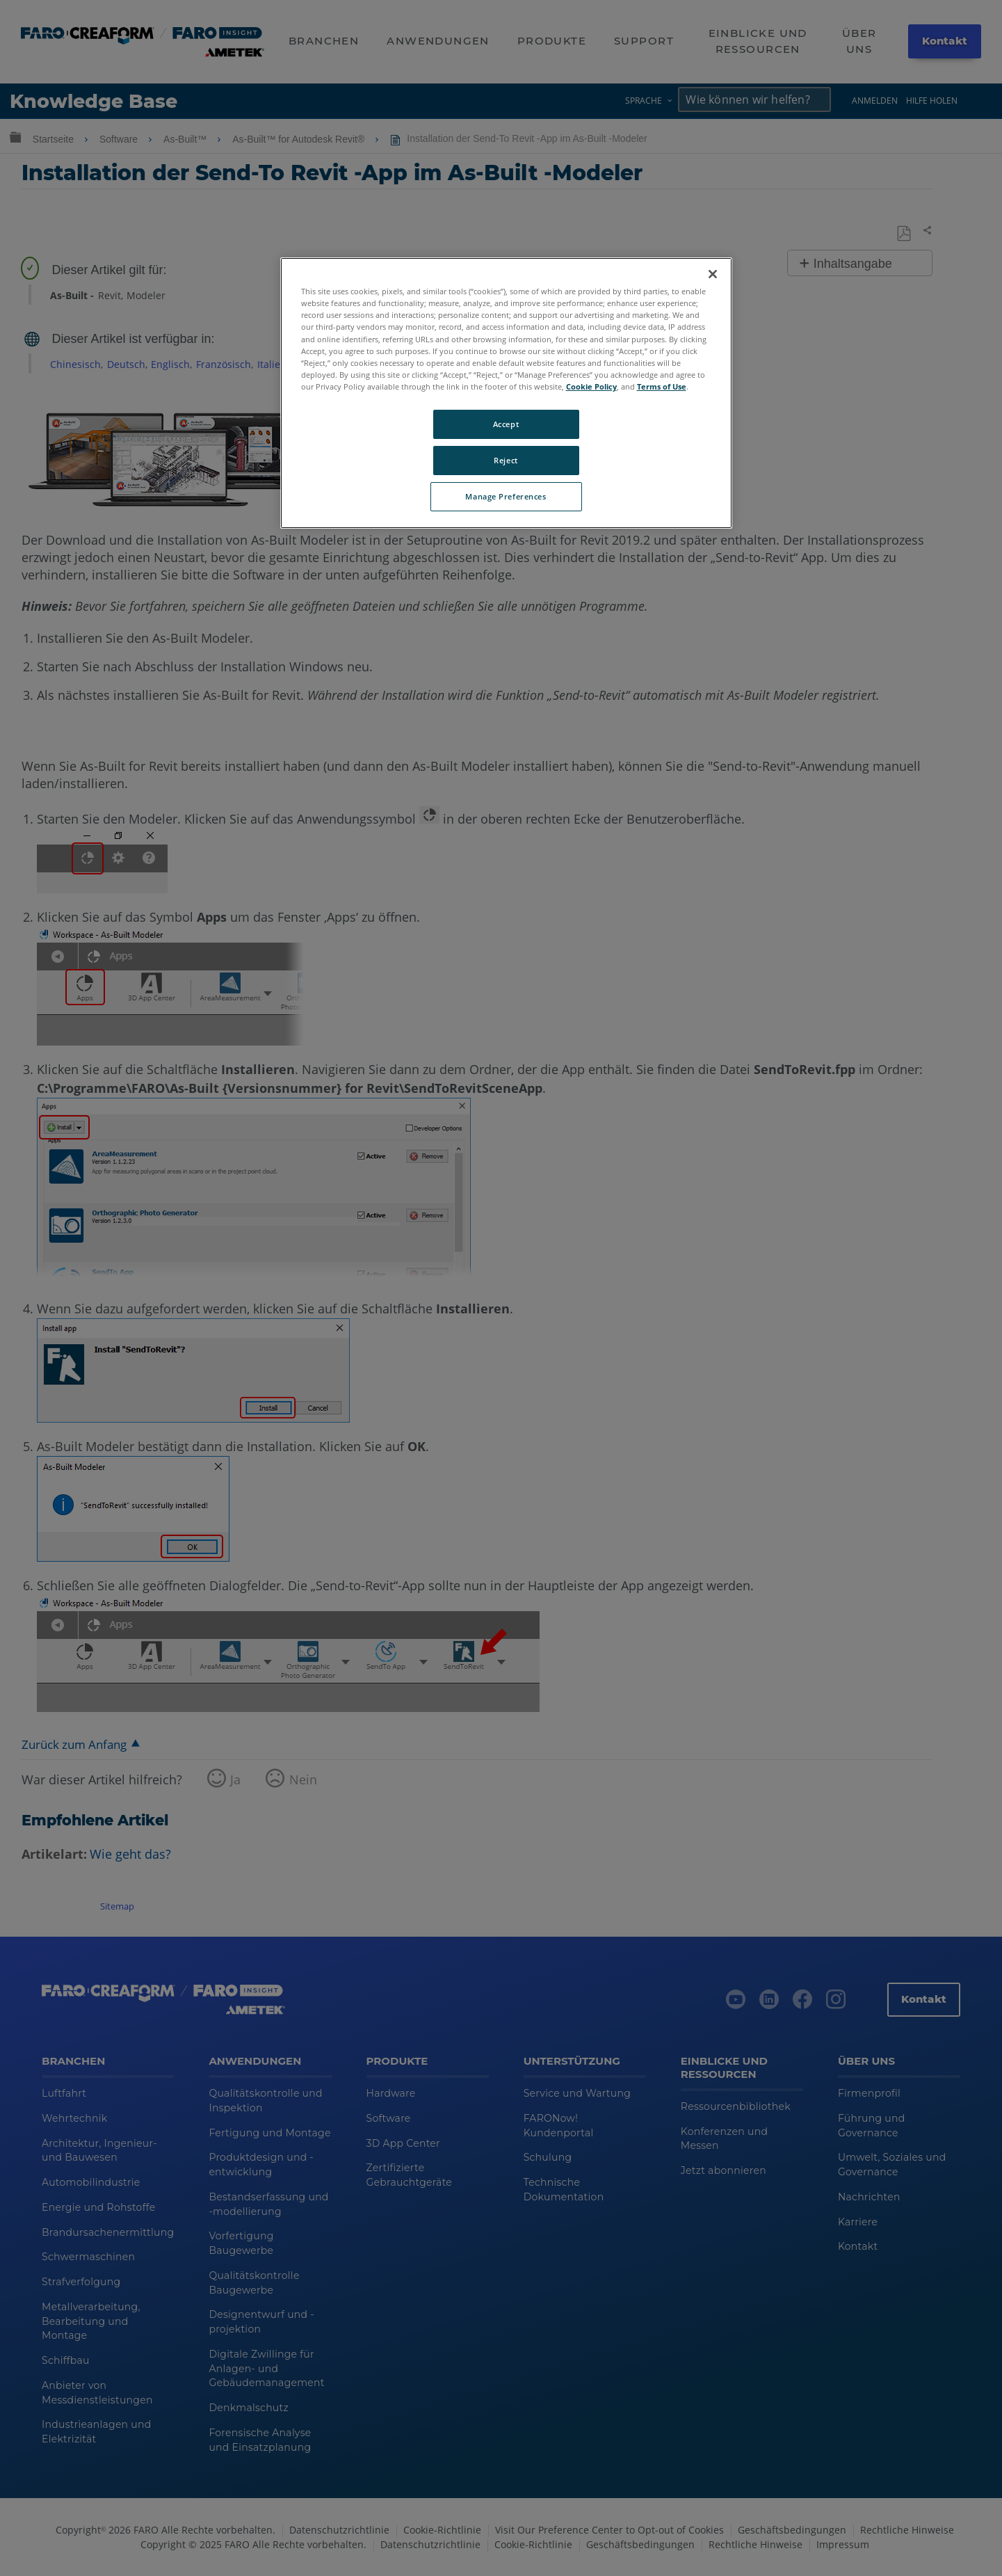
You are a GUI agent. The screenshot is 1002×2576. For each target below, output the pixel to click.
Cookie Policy (591, 386)
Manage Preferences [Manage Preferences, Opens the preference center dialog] (505, 496)
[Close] (712, 274)
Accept (506, 424)
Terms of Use (661, 386)
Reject (505, 460)
